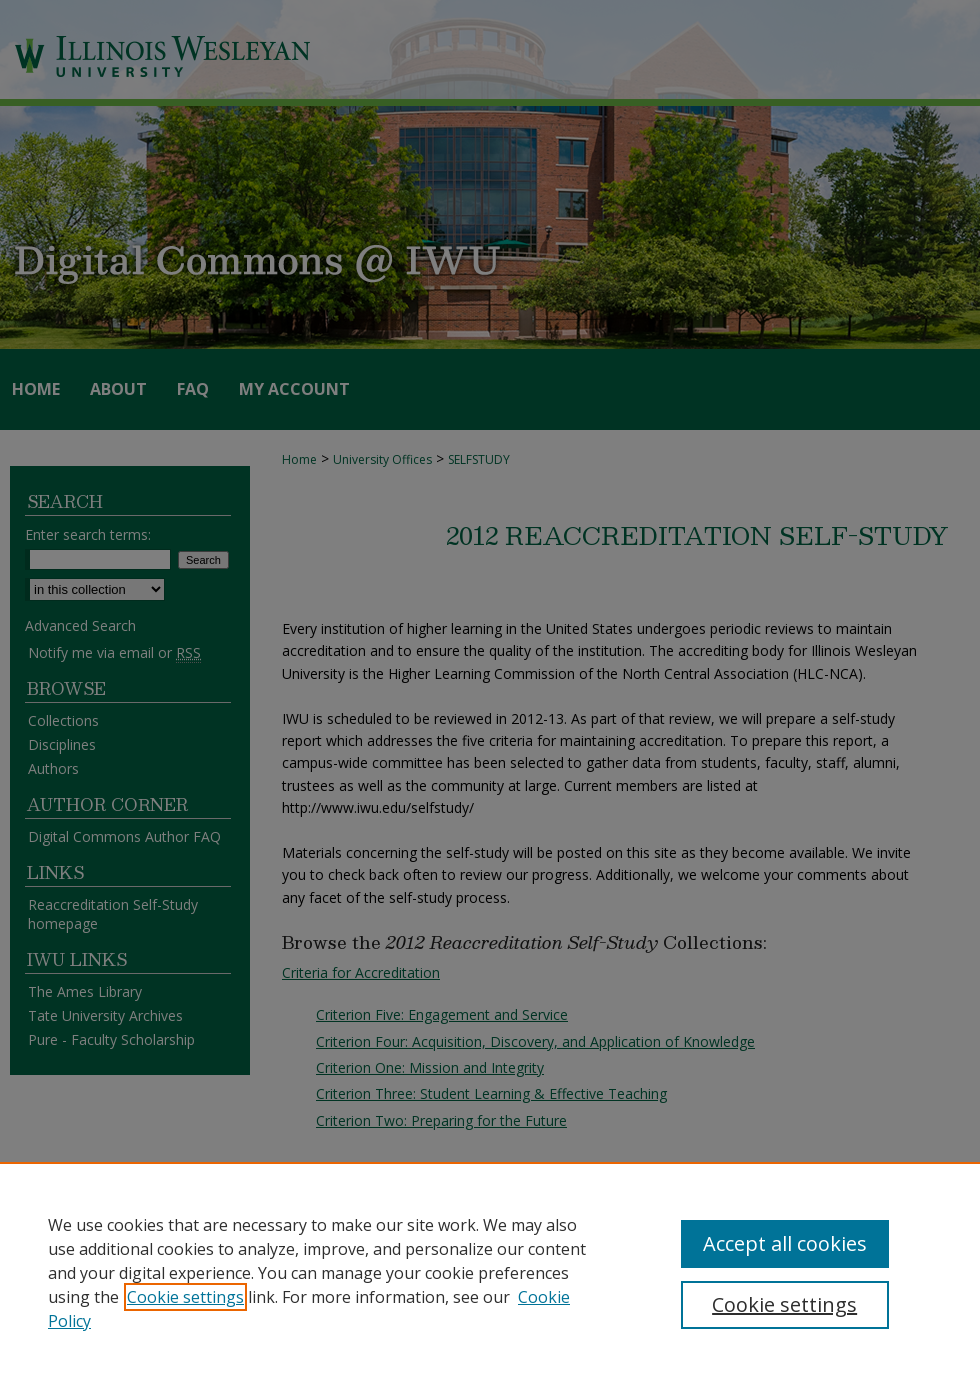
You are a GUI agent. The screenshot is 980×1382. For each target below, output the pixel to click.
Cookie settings (185, 1297)
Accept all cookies (785, 1243)
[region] (490, 1272)
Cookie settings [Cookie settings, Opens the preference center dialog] (784, 1304)
